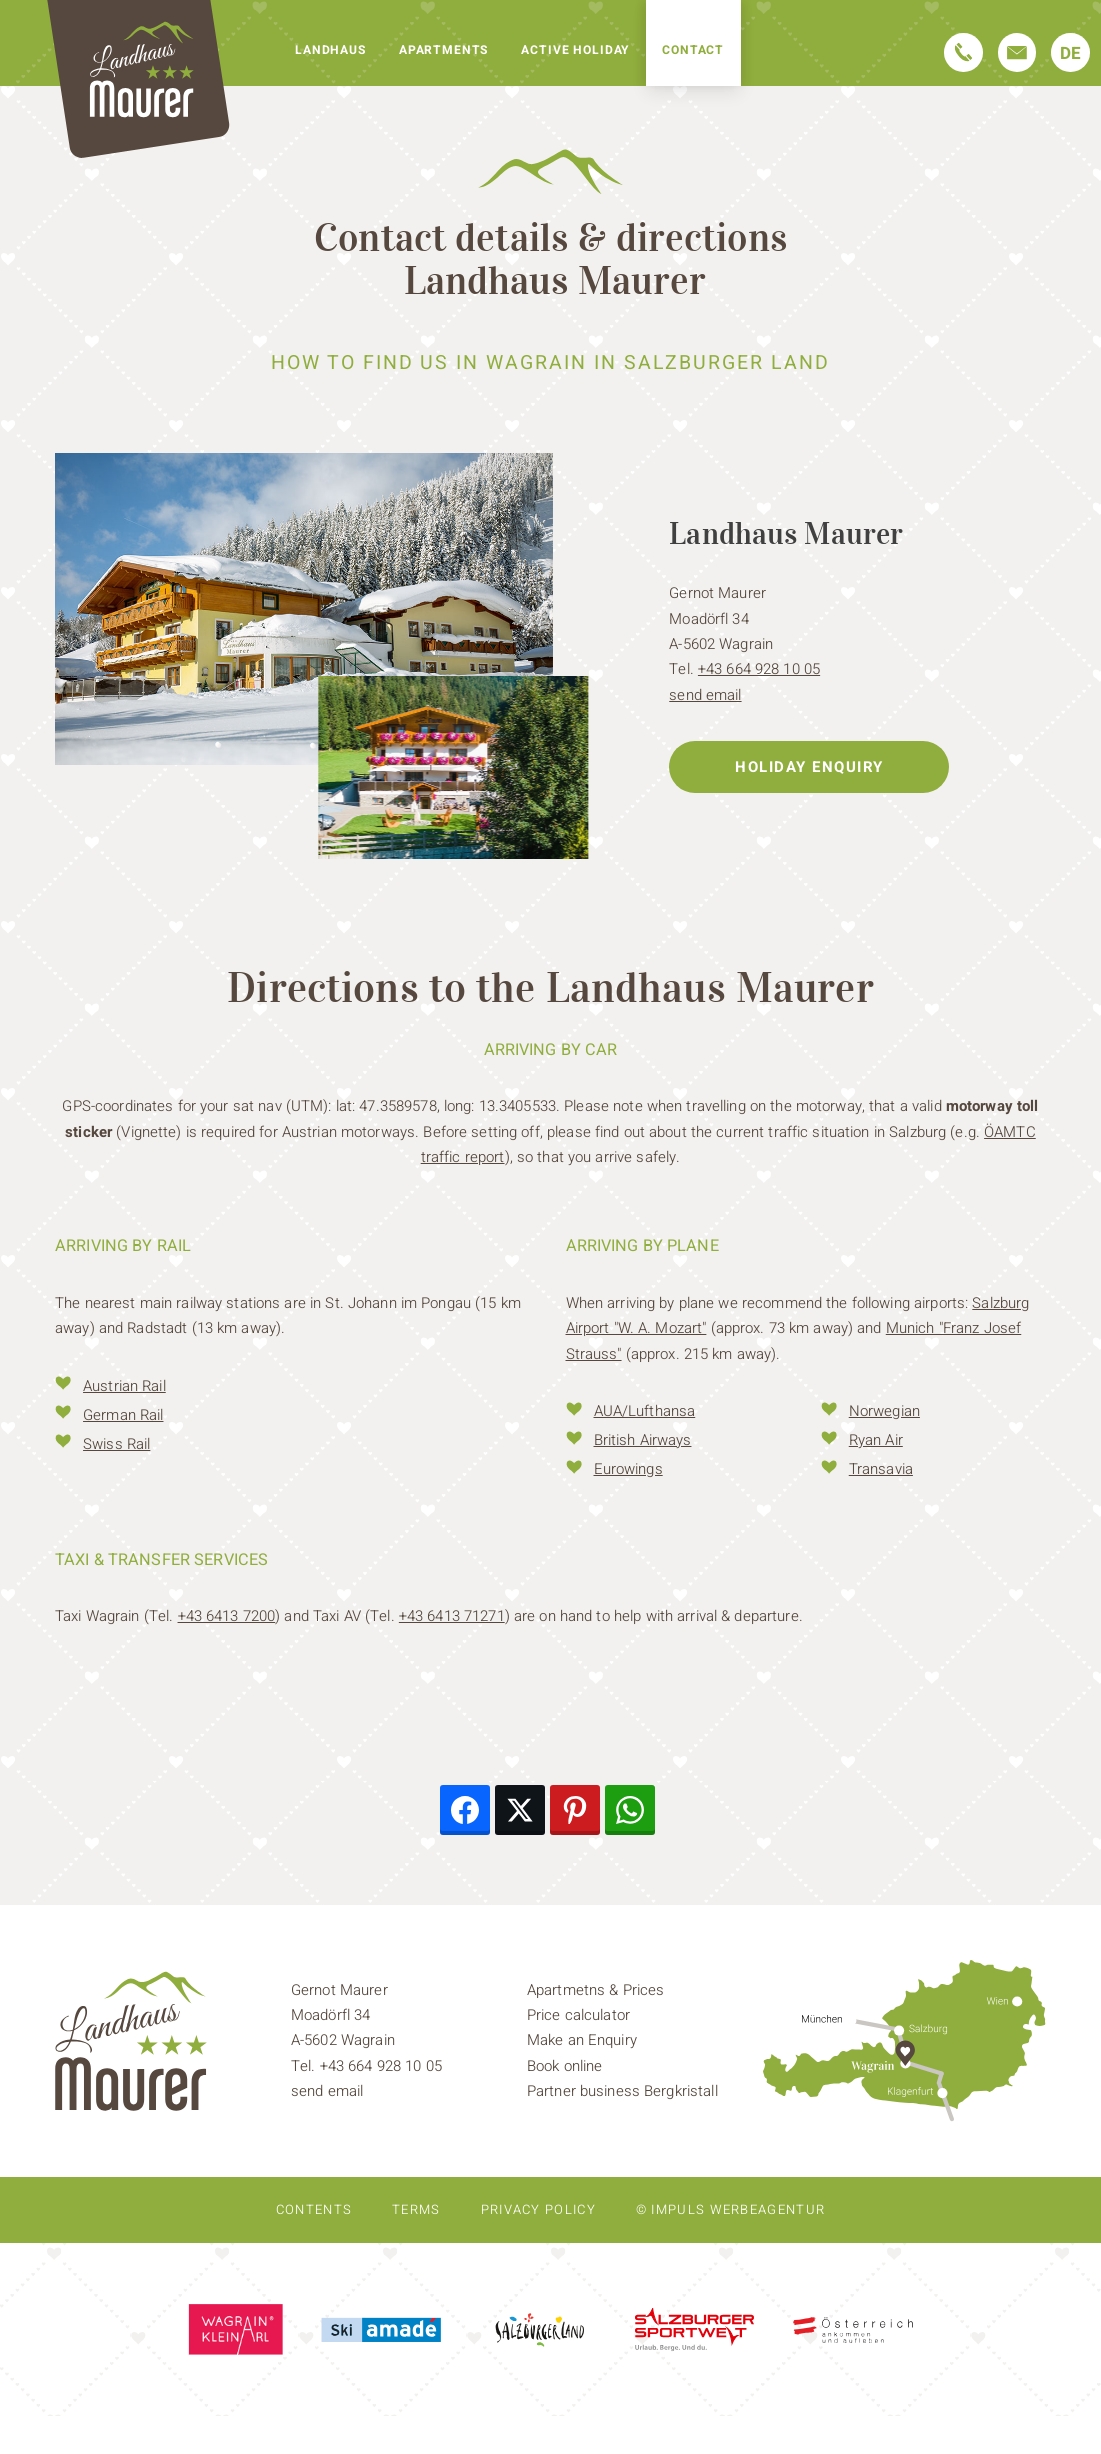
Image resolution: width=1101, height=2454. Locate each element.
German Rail (123, 1415)
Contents (314, 2209)
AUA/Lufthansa (645, 1411)
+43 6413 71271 (452, 1616)
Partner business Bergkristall (622, 2091)
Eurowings (628, 1469)
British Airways (643, 1440)
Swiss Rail (116, 1444)
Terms (416, 2209)
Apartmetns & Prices (595, 1990)
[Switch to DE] (1070, 52)
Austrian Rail (124, 1386)
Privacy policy (538, 2209)
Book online (564, 2066)
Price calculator (578, 2015)
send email (705, 695)
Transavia (881, 1469)
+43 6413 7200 (227, 1616)
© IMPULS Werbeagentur (730, 2209)
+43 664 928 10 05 (759, 669)
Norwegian (884, 1411)
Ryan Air (876, 1440)
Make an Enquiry (582, 2040)
